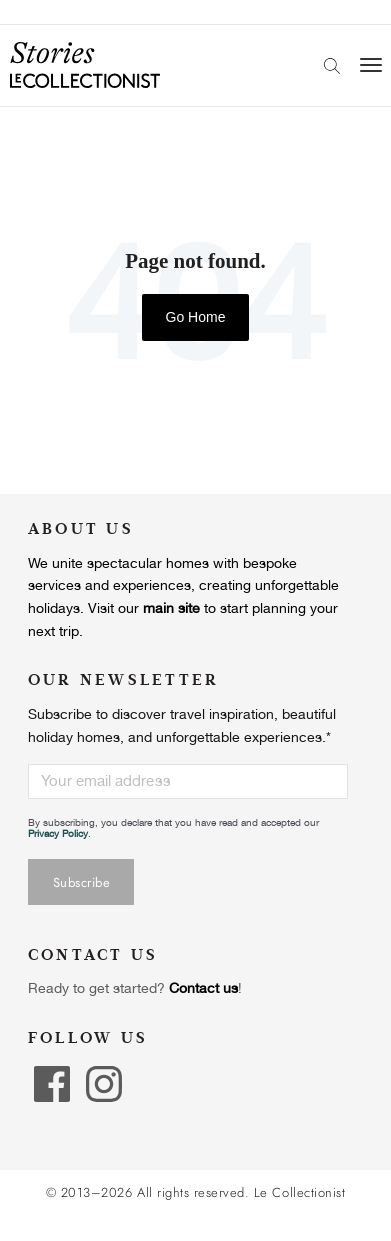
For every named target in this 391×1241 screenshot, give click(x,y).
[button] (30, 1219)
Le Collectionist (299, 1193)
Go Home (196, 317)
